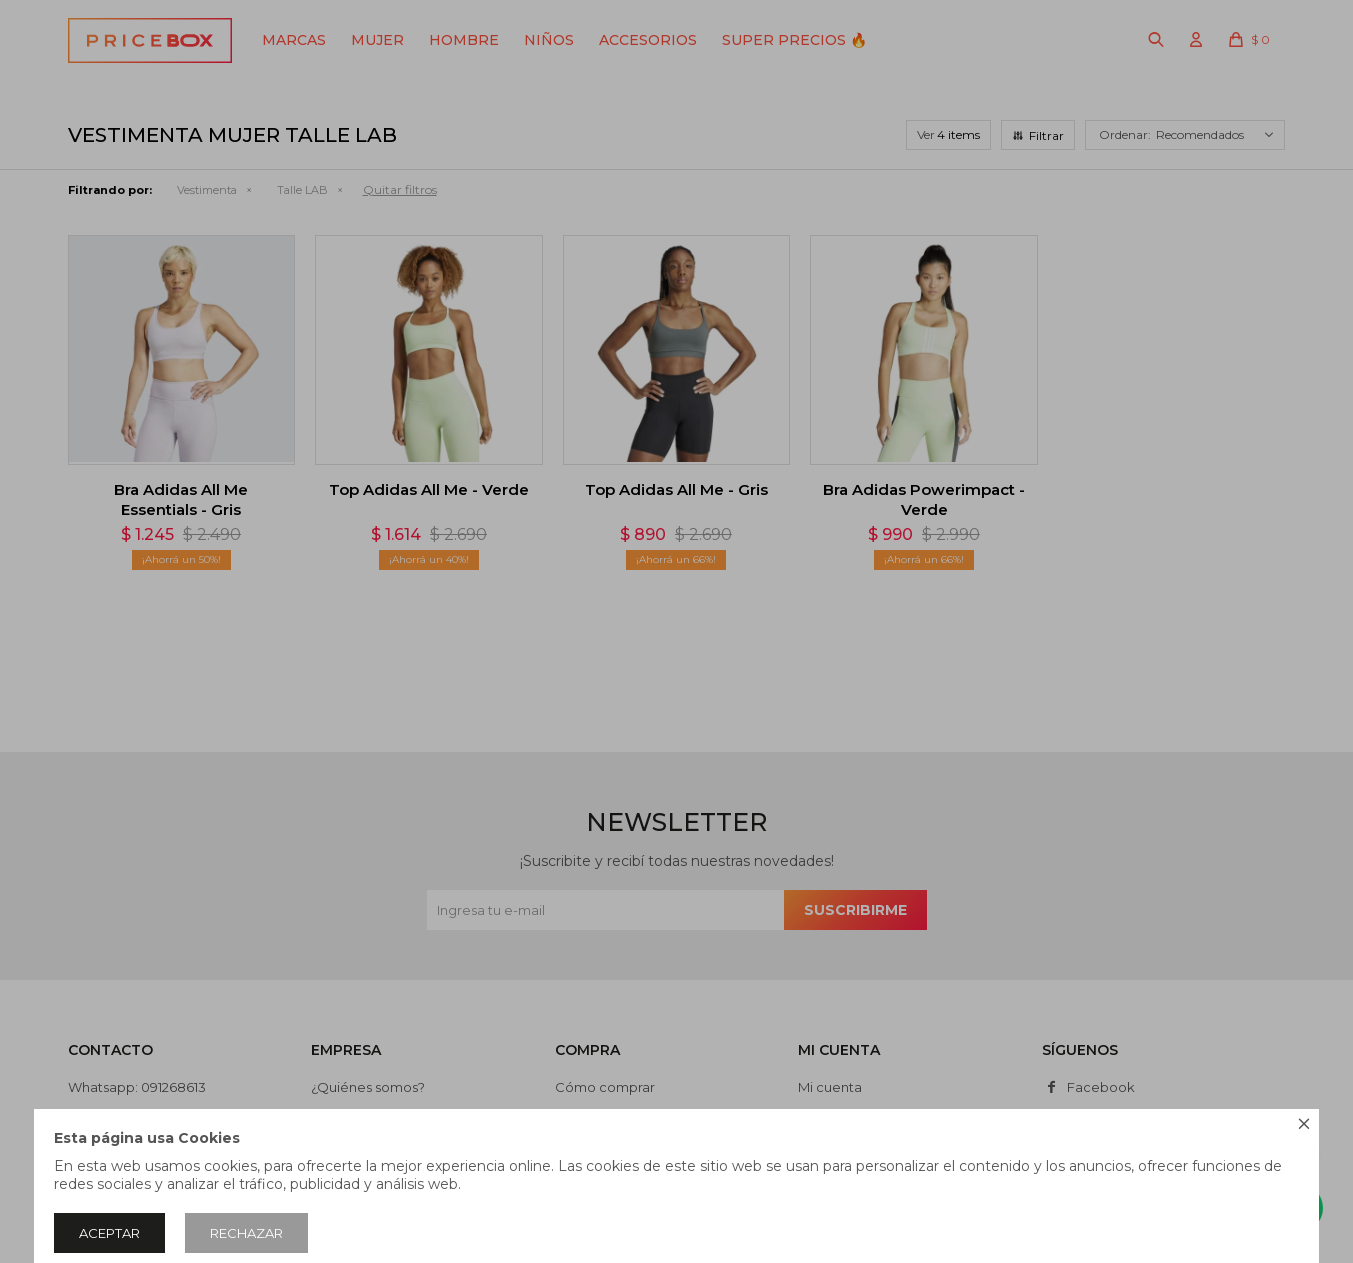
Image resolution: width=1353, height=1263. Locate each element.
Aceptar (109, 1233)
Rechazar (246, 1233)
